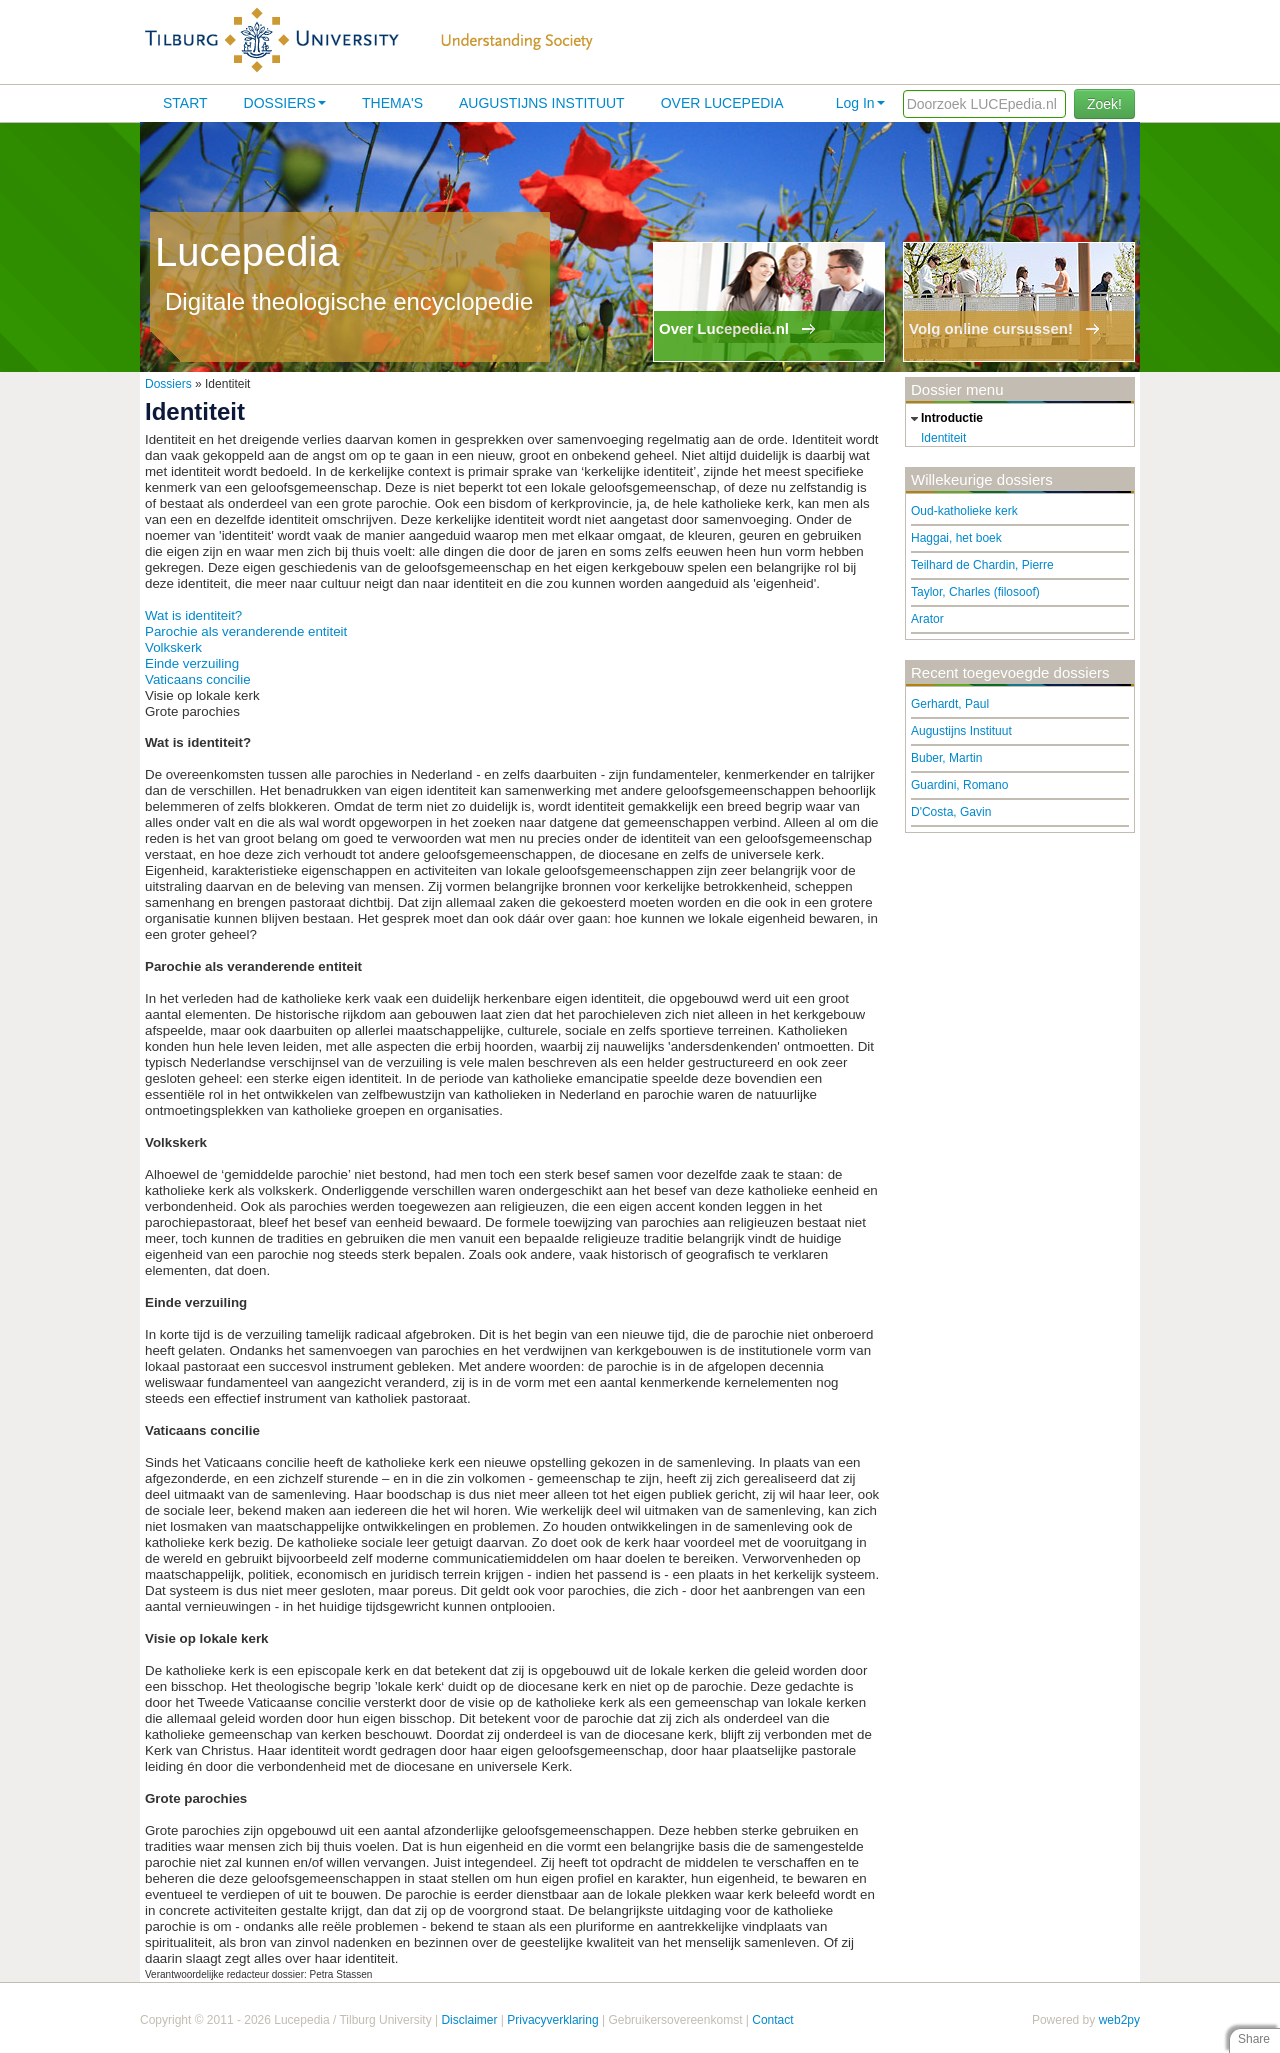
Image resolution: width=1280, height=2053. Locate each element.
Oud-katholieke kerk (964, 511)
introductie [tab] (944, 419)
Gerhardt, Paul (950, 704)
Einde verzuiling (192, 663)
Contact (772, 2020)
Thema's (392, 103)
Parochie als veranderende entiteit (246, 631)
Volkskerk (173, 647)
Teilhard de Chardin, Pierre (982, 565)
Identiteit (943, 438)
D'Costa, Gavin (951, 812)
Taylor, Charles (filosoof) (975, 592)
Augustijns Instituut (542, 103)
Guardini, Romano (959, 785)
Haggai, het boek (956, 538)
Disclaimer (469, 2020)
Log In (860, 103)
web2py (1119, 2020)
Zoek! (1104, 104)
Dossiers (285, 103)
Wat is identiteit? (193, 615)
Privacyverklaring (552, 2020)
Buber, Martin (946, 758)
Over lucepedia (722, 103)
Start (185, 103)
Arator (927, 619)
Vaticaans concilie (198, 679)
